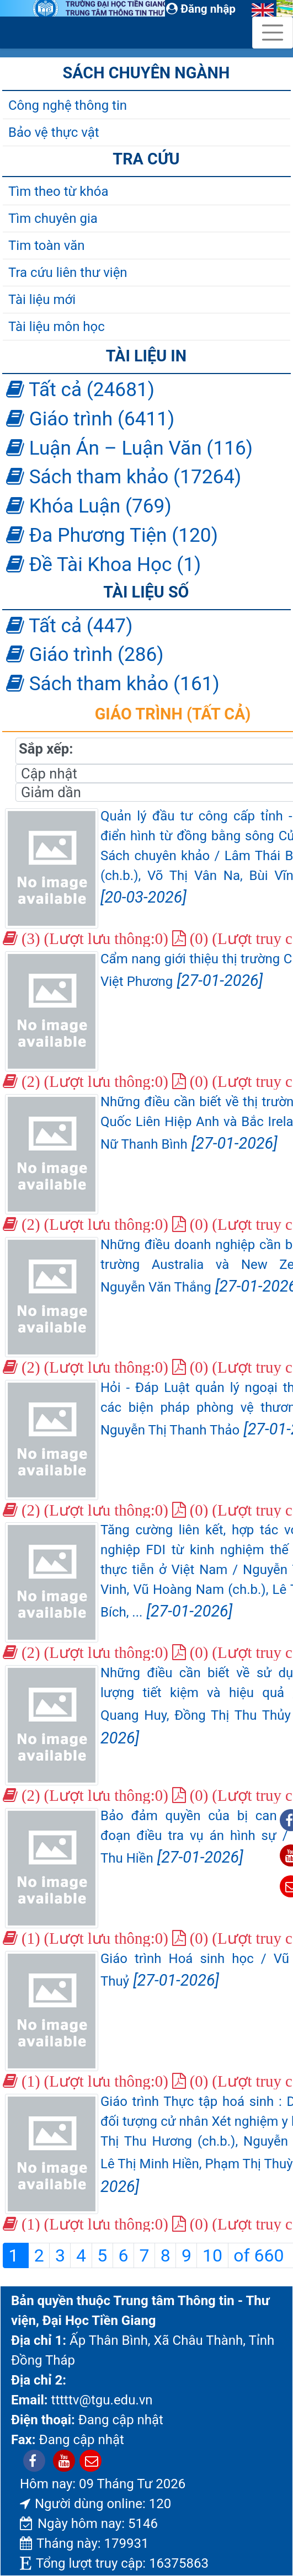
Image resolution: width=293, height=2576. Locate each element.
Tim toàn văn (46, 245)
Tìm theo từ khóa (58, 191)
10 (212, 2255)
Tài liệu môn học (56, 326)
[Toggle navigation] (272, 33)
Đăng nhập (201, 8)
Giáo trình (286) (85, 654)
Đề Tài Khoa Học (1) (103, 564)
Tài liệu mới (42, 299)
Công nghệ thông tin (67, 105)
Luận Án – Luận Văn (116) (129, 448)
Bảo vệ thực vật (53, 132)
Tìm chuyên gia (53, 218)
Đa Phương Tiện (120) (112, 535)
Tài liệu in (146, 355)
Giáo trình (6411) (90, 418)
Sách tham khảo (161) (113, 683)
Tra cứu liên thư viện (67, 272)
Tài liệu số (146, 592)
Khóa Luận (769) (89, 506)
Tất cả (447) (69, 625)
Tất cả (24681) (80, 389)
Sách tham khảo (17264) (123, 476)
